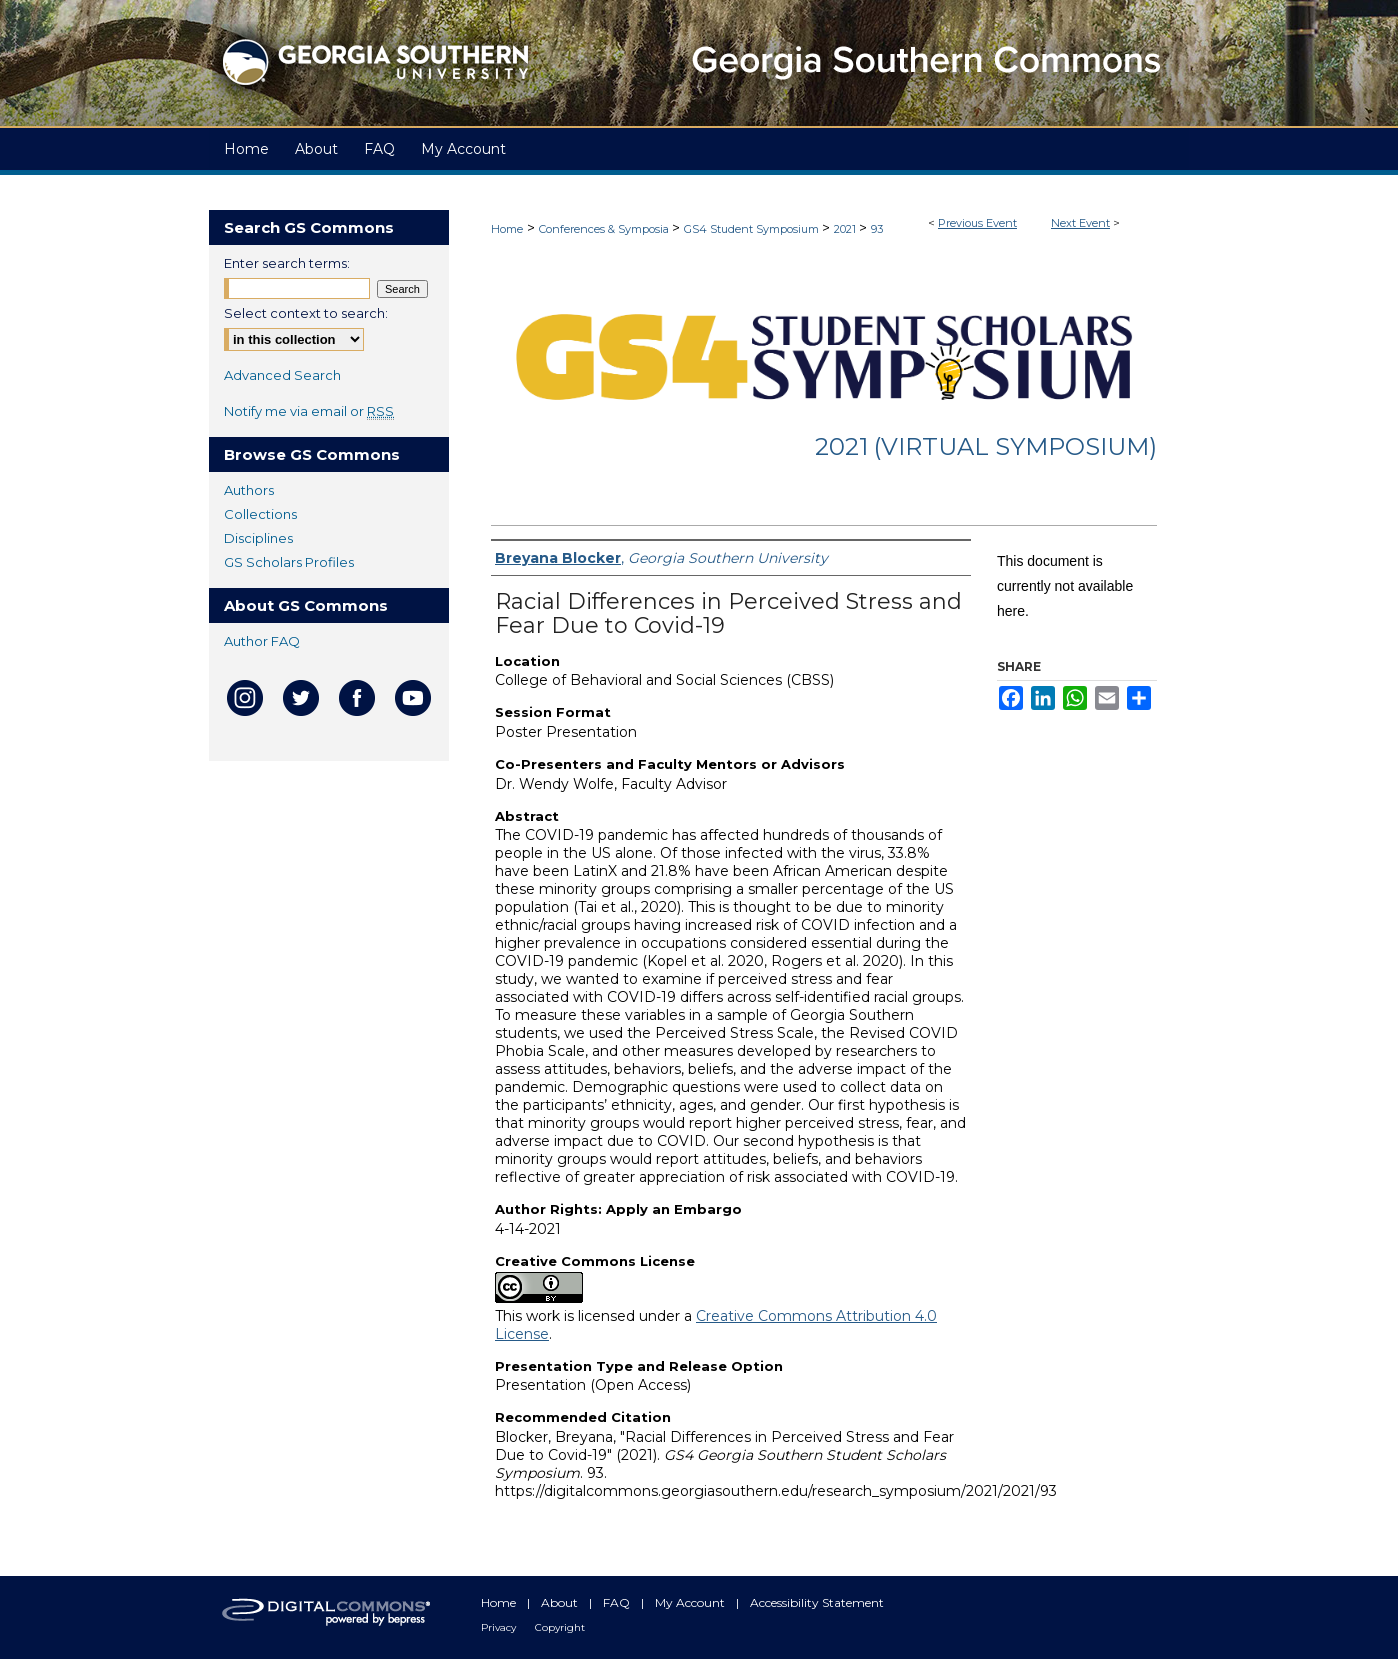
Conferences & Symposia (605, 229)
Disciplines (258, 538)
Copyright (560, 1627)
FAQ (618, 1602)
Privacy (500, 1627)
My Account (691, 1602)
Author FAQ (262, 641)
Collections (260, 514)
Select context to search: (306, 313)
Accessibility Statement (817, 1602)
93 (877, 229)
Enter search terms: (287, 263)
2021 (846, 229)
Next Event (1080, 223)
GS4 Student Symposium (753, 229)
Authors (249, 490)
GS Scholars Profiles (289, 562)
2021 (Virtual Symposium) (986, 446)
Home (507, 229)
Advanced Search (282, 375)
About (561, 1602)
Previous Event (977, 223)
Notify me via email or (309, 411)
